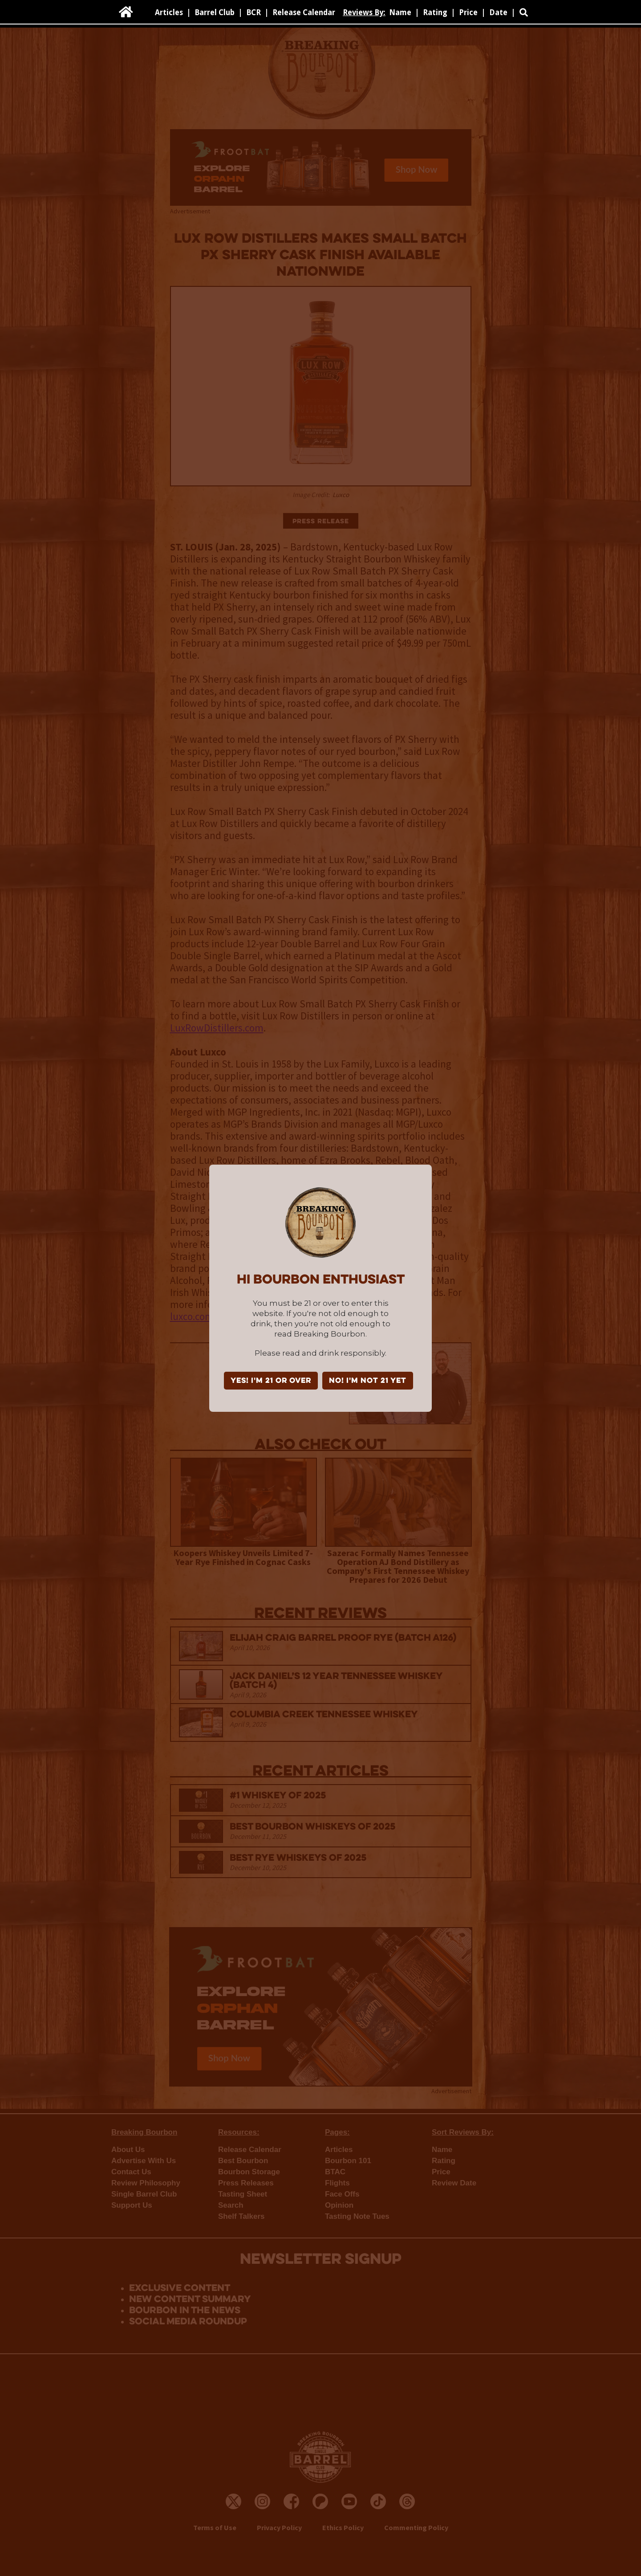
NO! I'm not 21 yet (367, 1381)
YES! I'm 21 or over (271, 1381)
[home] (126, 12)
